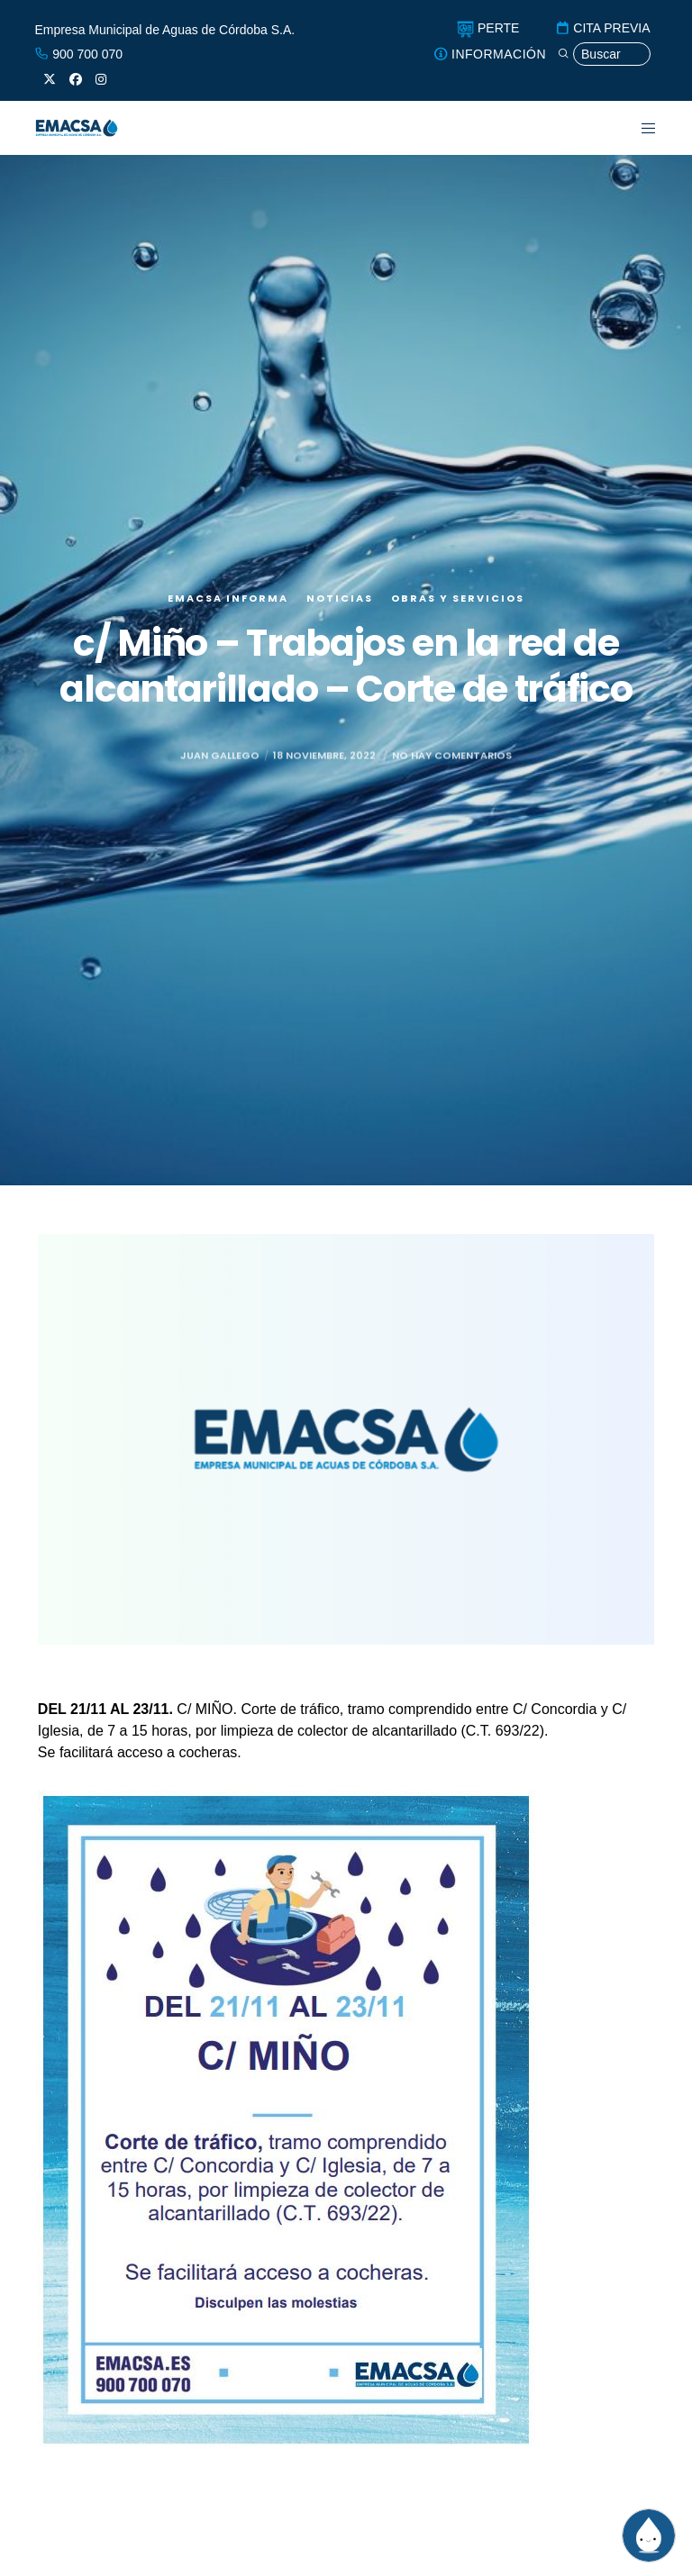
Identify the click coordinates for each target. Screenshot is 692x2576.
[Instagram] (101, 79)
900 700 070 (78, 54)
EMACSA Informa (228, 598)
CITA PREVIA (602, 28)
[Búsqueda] (604, 54)
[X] (49, 79)
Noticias (339, 598)
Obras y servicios (457, 598)
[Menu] (637, 128)
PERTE (488, 28)
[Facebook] (75, 79)
